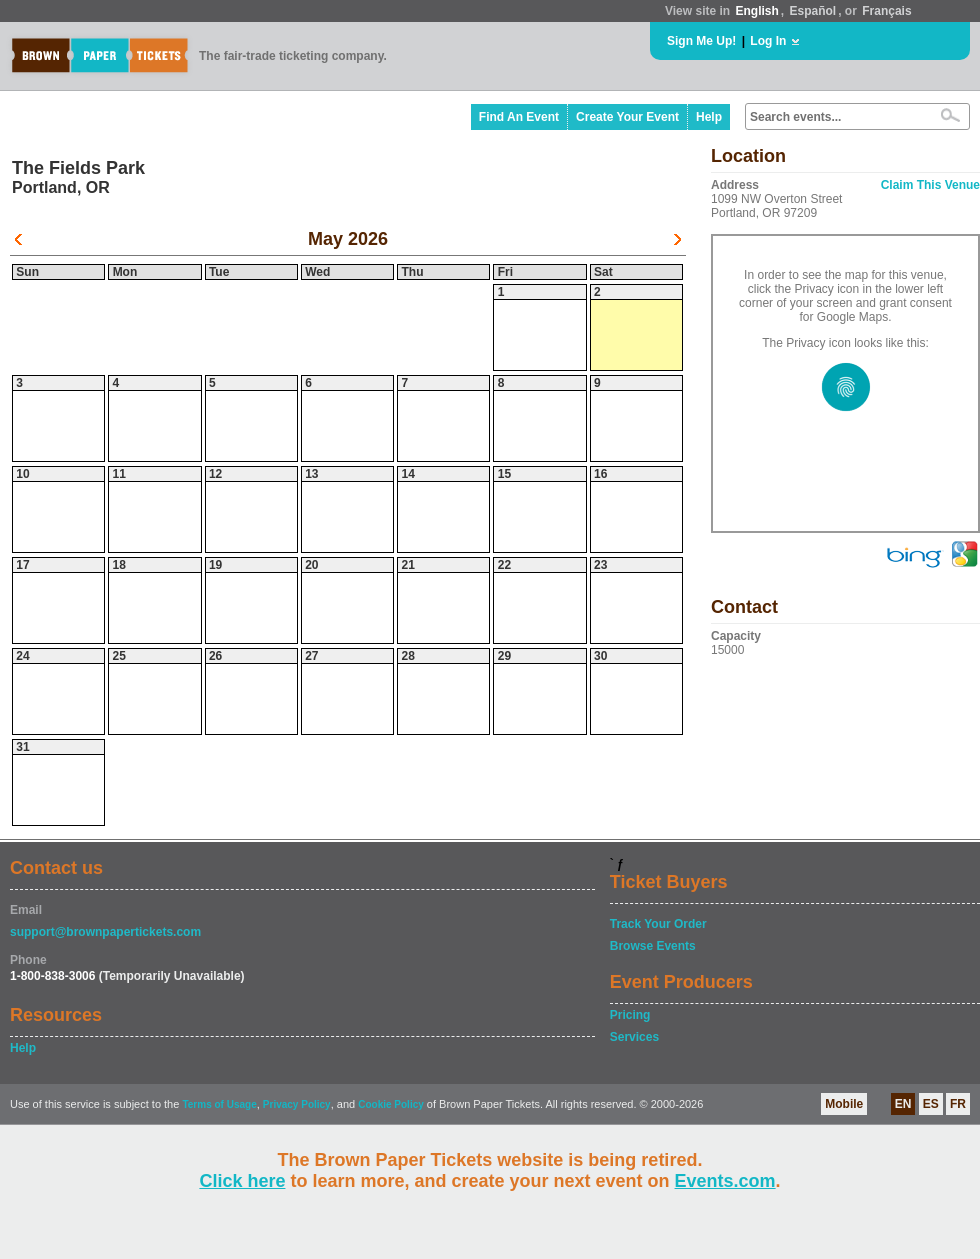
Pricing (630, 1015)
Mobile (844, 1104)
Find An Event (519, 117)
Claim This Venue (930, 185)
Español (813, 11)
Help (709, 117)
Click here (242, 1181)
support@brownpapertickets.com (105, 932)
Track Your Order (658, 924)
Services (634, 1037)
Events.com (725, 1181)
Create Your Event (627, 117)
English (756, 11)
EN (903, 1104)
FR (958, 1104)
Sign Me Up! (701, 41)
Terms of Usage (219, 1104)
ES (931, 1104)
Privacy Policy (297, 1104)
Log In (768, 41)
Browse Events (653, 946)
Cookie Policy (391, 1104)
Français (886, 11)
